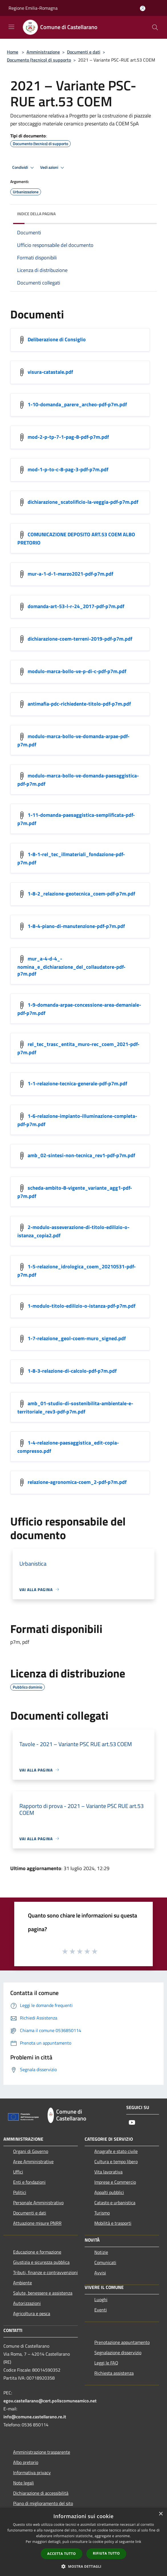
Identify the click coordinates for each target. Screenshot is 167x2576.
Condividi (24, 167)
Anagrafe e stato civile (116, 2151)
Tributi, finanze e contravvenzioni (45, 2272)
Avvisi (100, 2272)
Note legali (23, 2482)
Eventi (100, 2309)
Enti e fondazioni (29, 2182)
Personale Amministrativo (38, 2202)
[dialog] (83, 2542)
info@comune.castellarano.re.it (34, 2416)
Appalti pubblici (109, 2192)
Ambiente (22, 2282)
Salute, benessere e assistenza (42, 2292)
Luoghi (100, 2299)
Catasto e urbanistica (114, 2202)
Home (12, 51)
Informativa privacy (32, 2472)
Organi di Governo (30, 2151)
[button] (83, 2566)
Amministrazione (43, 51)
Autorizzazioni (27, 2303)
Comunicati (105, 2262)
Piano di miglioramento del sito (43, 2503)
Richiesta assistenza (114, 2373)
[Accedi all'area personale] (142, 8)
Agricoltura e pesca (31, 2313)
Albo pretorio (25, 2462)
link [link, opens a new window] (138, 2541)
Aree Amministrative (33, 2161)
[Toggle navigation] (11, 26)
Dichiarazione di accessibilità (40, 2493)
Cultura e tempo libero (116, 2161)
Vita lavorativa (108, 2171)
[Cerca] (155, 27)
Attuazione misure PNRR (37, 2223)
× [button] (160, 2514)
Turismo (102, 2212)
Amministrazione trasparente (41, 2452)
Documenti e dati (83, 51)
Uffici (18, 2171)
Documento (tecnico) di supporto (39, 59)
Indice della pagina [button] (36, 214)
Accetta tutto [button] (61, 2553)
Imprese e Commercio (115, 2182)
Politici (19, 2192)
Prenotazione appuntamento (122, 2342)
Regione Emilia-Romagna (33, 8)
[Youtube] (132, 2123)
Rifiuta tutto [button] (106, 2553)
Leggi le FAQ (106, 2362)
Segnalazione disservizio (117, 2352)
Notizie (101, 2252)
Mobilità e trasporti (112, 2223)
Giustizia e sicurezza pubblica (41, 2262)
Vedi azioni (53, 167)
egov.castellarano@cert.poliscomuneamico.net (50, 2400)
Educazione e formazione (37, 2251)
